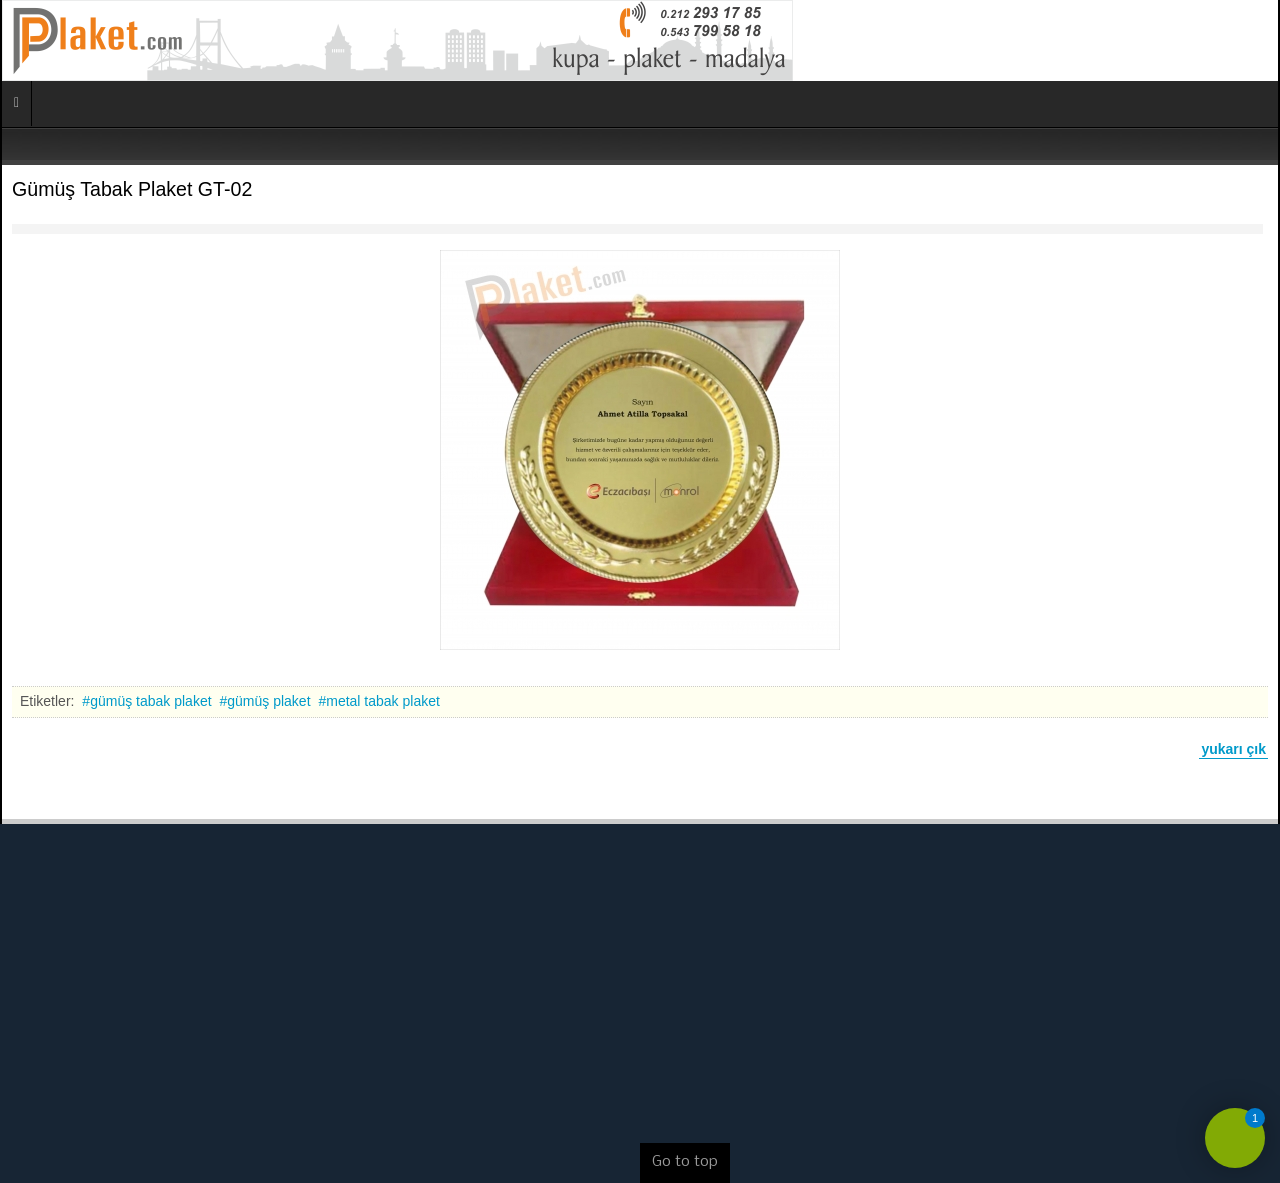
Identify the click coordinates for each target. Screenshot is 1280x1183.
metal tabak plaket (383, 701)
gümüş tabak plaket (150, 701)
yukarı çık (1233, 749)
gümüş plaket (268, 701)
